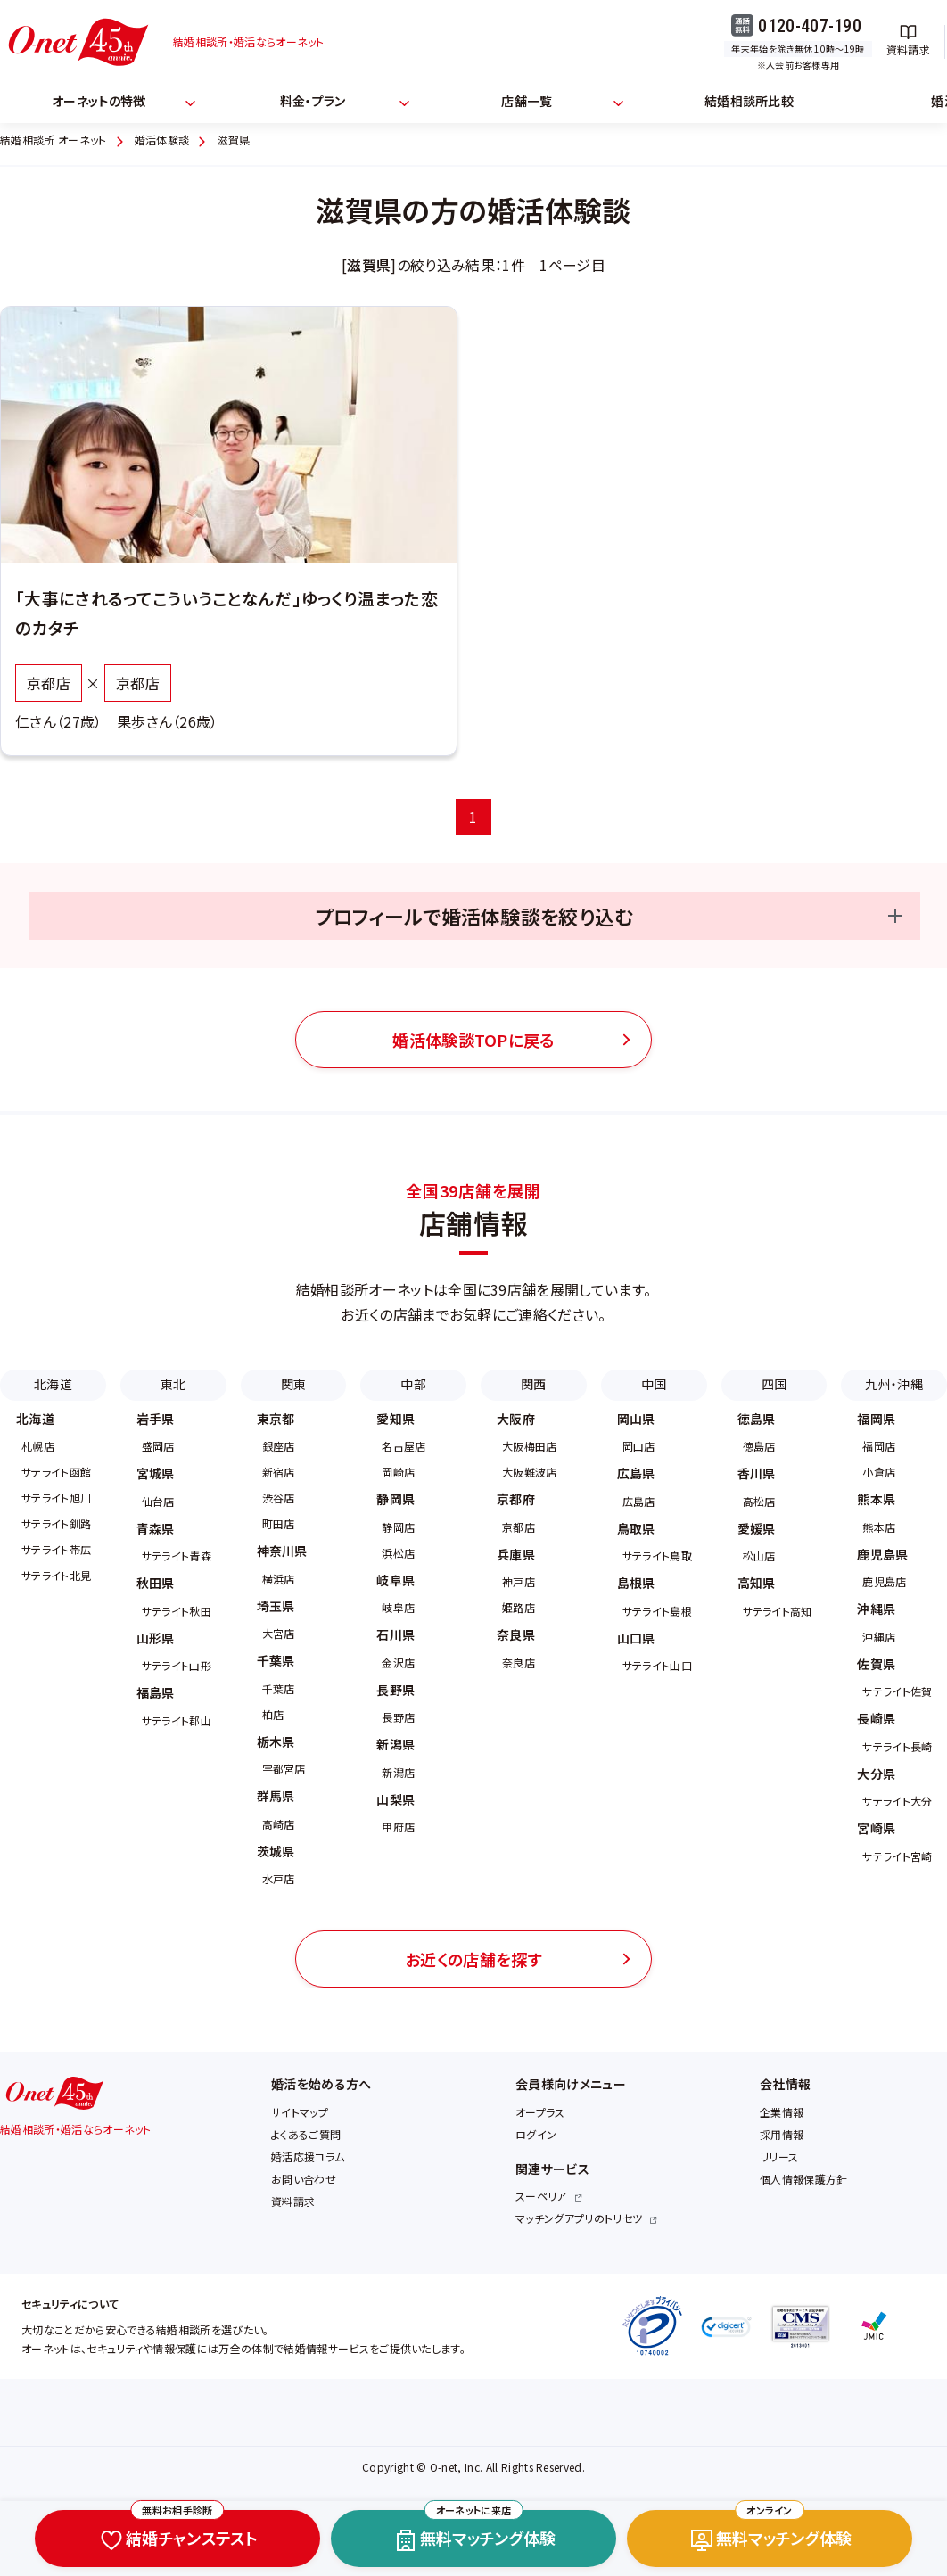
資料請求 (293, 2201)
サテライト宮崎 (897, 1856)
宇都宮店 (284, 1768)
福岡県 (876, 1419)
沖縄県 (876, 1608)
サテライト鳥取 (657, 1555)
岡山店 (638, 1445)
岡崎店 (398, 1471)
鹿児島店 (884, 1581)
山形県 (155, 1638)
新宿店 (278, 1471)
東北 (173, 1384)
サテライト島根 (657, 1610)
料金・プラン (313, 101)
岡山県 (636, 1419)
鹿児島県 (882, 1554)
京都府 (516, 1499)
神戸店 (518, 1581)
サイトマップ (299, 2111)
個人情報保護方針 (804, 2178)
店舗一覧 (526, 101)
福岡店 (878, 1445)
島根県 (636, 1583)
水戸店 (278, 1878)
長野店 (398, 1716)
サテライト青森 (176, 1555)
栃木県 (276, 1741)
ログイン (535, 2134)
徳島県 (756, 1419)
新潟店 (398, 1772)
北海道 (53, 1384)
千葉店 (278, 1688)
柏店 (273, 1714)
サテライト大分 (897, 1800)
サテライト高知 (777, 1610)
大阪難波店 (529, 1471)
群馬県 (276, 1796)
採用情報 (781, 2134)
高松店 (759, 1501)
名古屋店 (403, 1445)
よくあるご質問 (306, 2134)
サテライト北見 (56, 1575)
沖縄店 (878, 1636)
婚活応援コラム (307, 2156)
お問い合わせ (303, 2178)
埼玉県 (276, 1606)
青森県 (155, 1528)
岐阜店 (398, 1607)
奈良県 (516, 1634)
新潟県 (395, 1744)
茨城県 (276, 1851)
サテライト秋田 (176, 1610)
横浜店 (278, 1578)
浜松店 (398, 1552)
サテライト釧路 (56, 1523)
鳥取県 (636, 1528)
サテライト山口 (657, 1665)
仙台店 (158, 1501)
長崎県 (876, 1718)
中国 (654, 1384)
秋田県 (155, 1583)
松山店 (759, 1555)
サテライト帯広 (56, 1549)
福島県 (155, 1692)
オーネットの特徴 (99, 101)
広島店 (638, 1501)
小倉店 (878, 1471)
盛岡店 (158, 1445)
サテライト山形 (176, 1665)
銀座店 (278, 1445)
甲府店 (398, 1826)
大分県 (876, 1773)
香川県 (756, 1473)
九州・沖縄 (894, 1384)
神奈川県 (282, 1551)
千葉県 (276, 1660)
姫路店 (518, 1607)
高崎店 (278, 1823)
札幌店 (37, 1445)
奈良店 (518, 1662)
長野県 (395, 1690)
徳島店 (759, 1445)
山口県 (636, 1638)
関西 (534, 1384)
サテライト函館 (56, 1471)
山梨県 (395, 1799)
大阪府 (516, 1419)
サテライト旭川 (56, 1497)
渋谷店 (278, 1497)
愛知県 (395, 1419)
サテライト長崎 (897, 1746)
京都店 (518, 1527)
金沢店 (398, 1662)
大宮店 (278, 1633)
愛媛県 (756, 1528)
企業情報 (781, 2111)
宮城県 (155, 1473)
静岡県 (395, 1499)
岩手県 (155, 1419)
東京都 (276, 1419)
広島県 (636, 1473)
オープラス (540, 2111)
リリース (779, 2156)
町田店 (278, 1523)
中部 (413, 1384)
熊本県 (876, 1499)
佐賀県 (876, 1664)
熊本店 (878, 1527)
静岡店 (398, 1527)
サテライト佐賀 (897, 1691)
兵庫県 (516, 1554)
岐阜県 (395, 1580)
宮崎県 (876, 1828)
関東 (294, 1384)
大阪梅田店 (529, 1445)
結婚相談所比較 (749, 101)
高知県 (756, 1583)
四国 (774, 1384)
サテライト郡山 (176, 1720)
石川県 (395, 1634)
